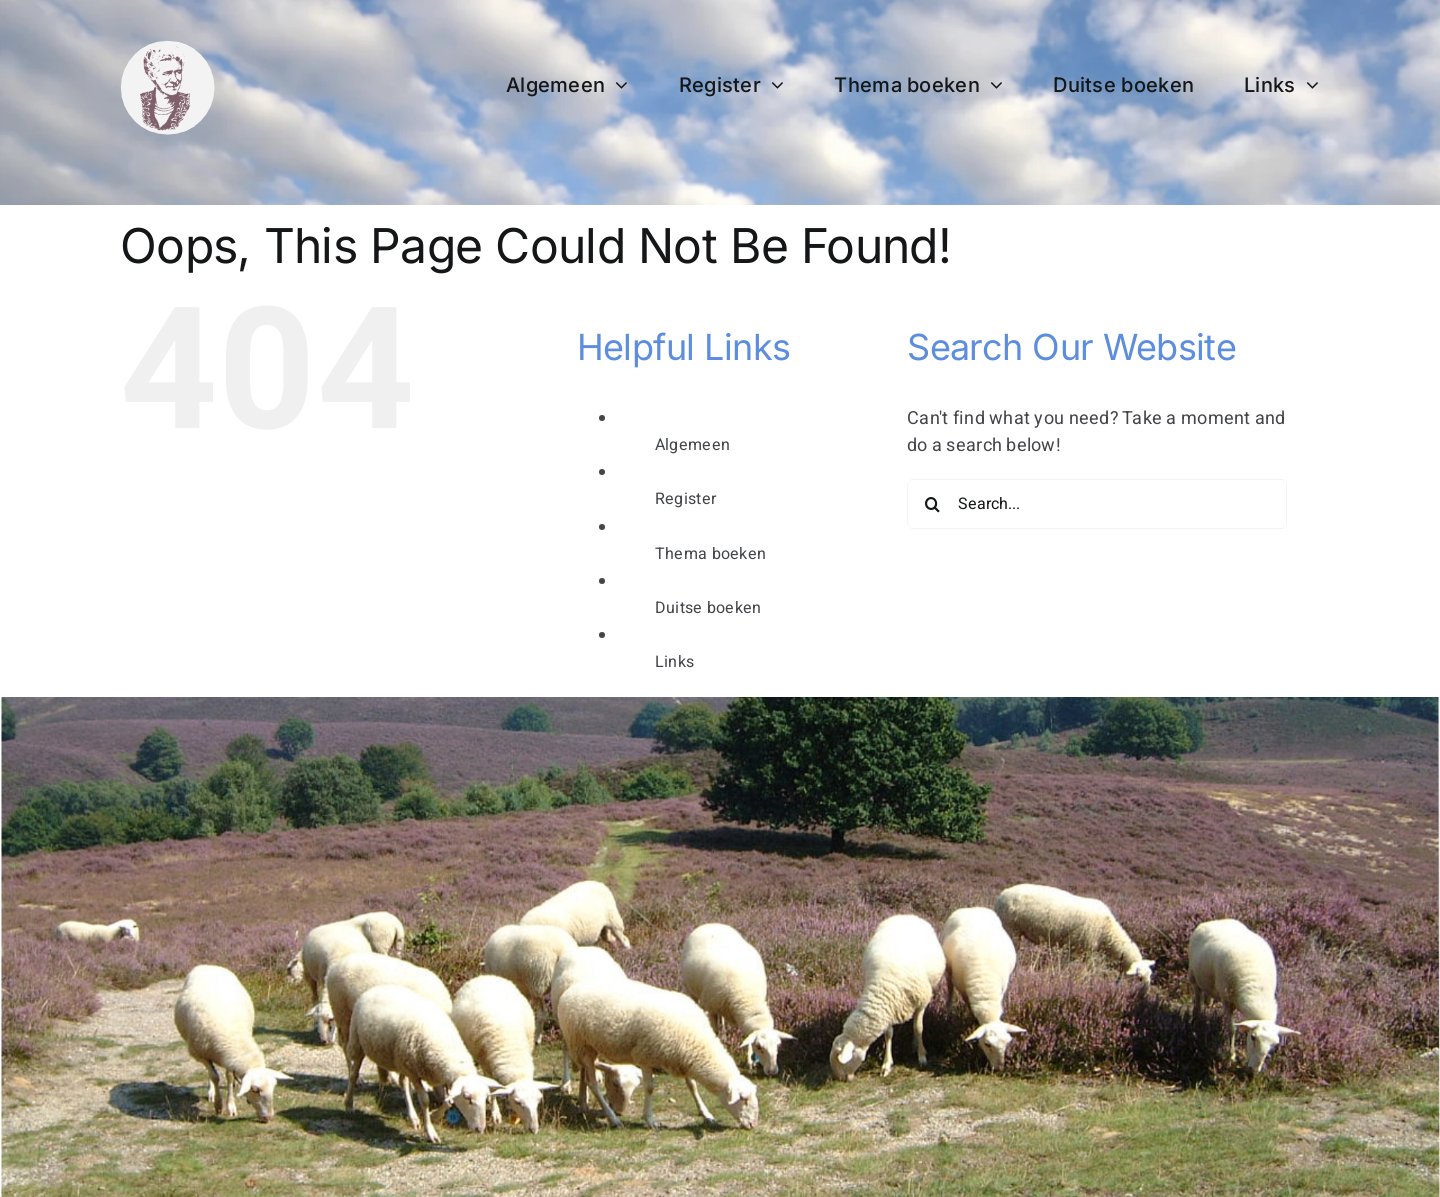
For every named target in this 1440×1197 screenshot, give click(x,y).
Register (685, 499)
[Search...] (1097, 504)
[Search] (932, 504)
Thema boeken (710, 554)
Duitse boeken (708, 608)
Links (674, 662)
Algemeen (692, 445)
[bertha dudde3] (167, 48)
